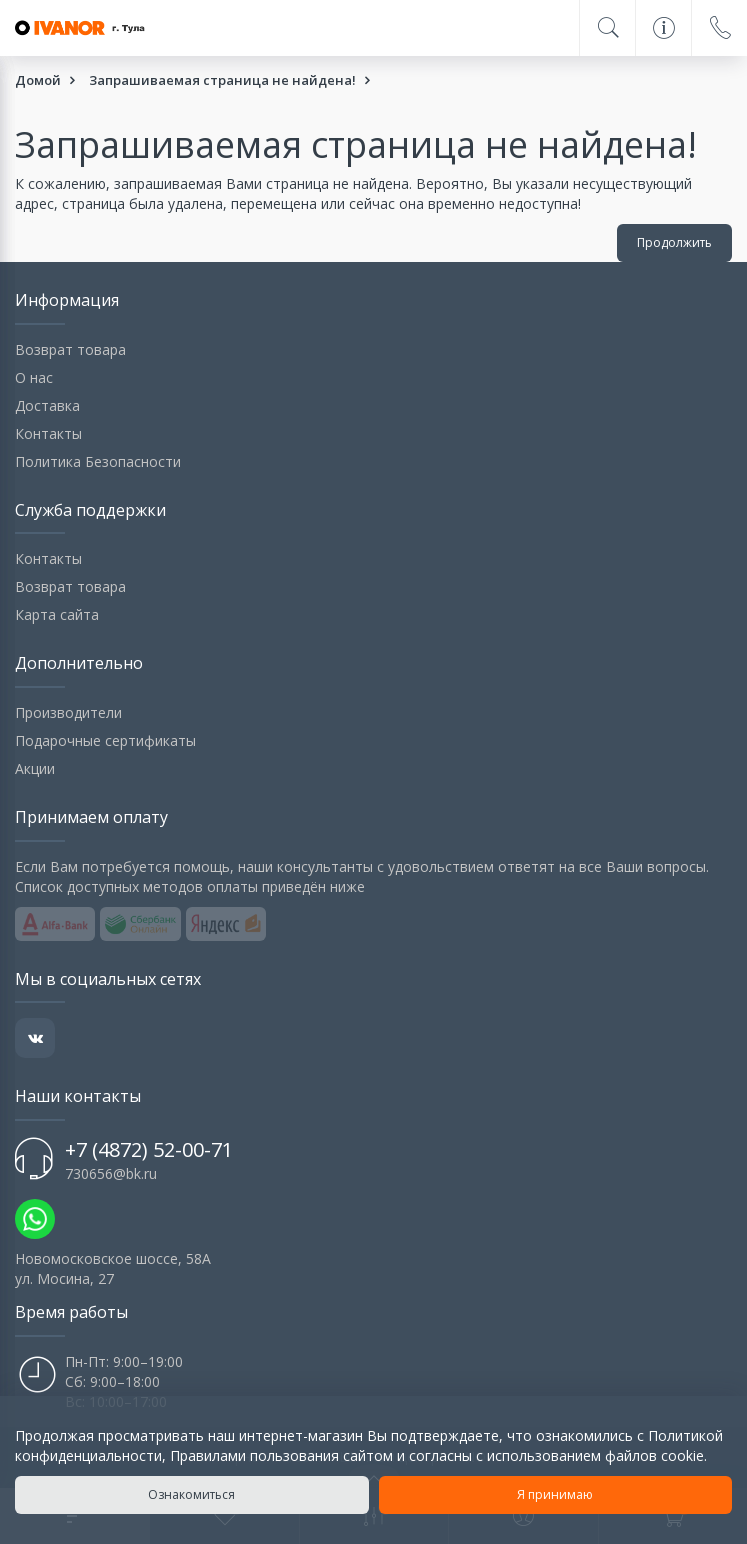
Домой (38, 80)
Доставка (47, 405)
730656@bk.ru (111, 1173)
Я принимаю (555, 1494)
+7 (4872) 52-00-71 (149, 1149)
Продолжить (674, 242)
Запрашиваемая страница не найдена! (222, 80)
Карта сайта (57, 614)
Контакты (48, 433)
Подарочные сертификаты (105, 740)
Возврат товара (70, 349)
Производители (68, 712)
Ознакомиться (191, 1494)
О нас (34, 377)
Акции (35, 768)
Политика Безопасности (98, 461)
